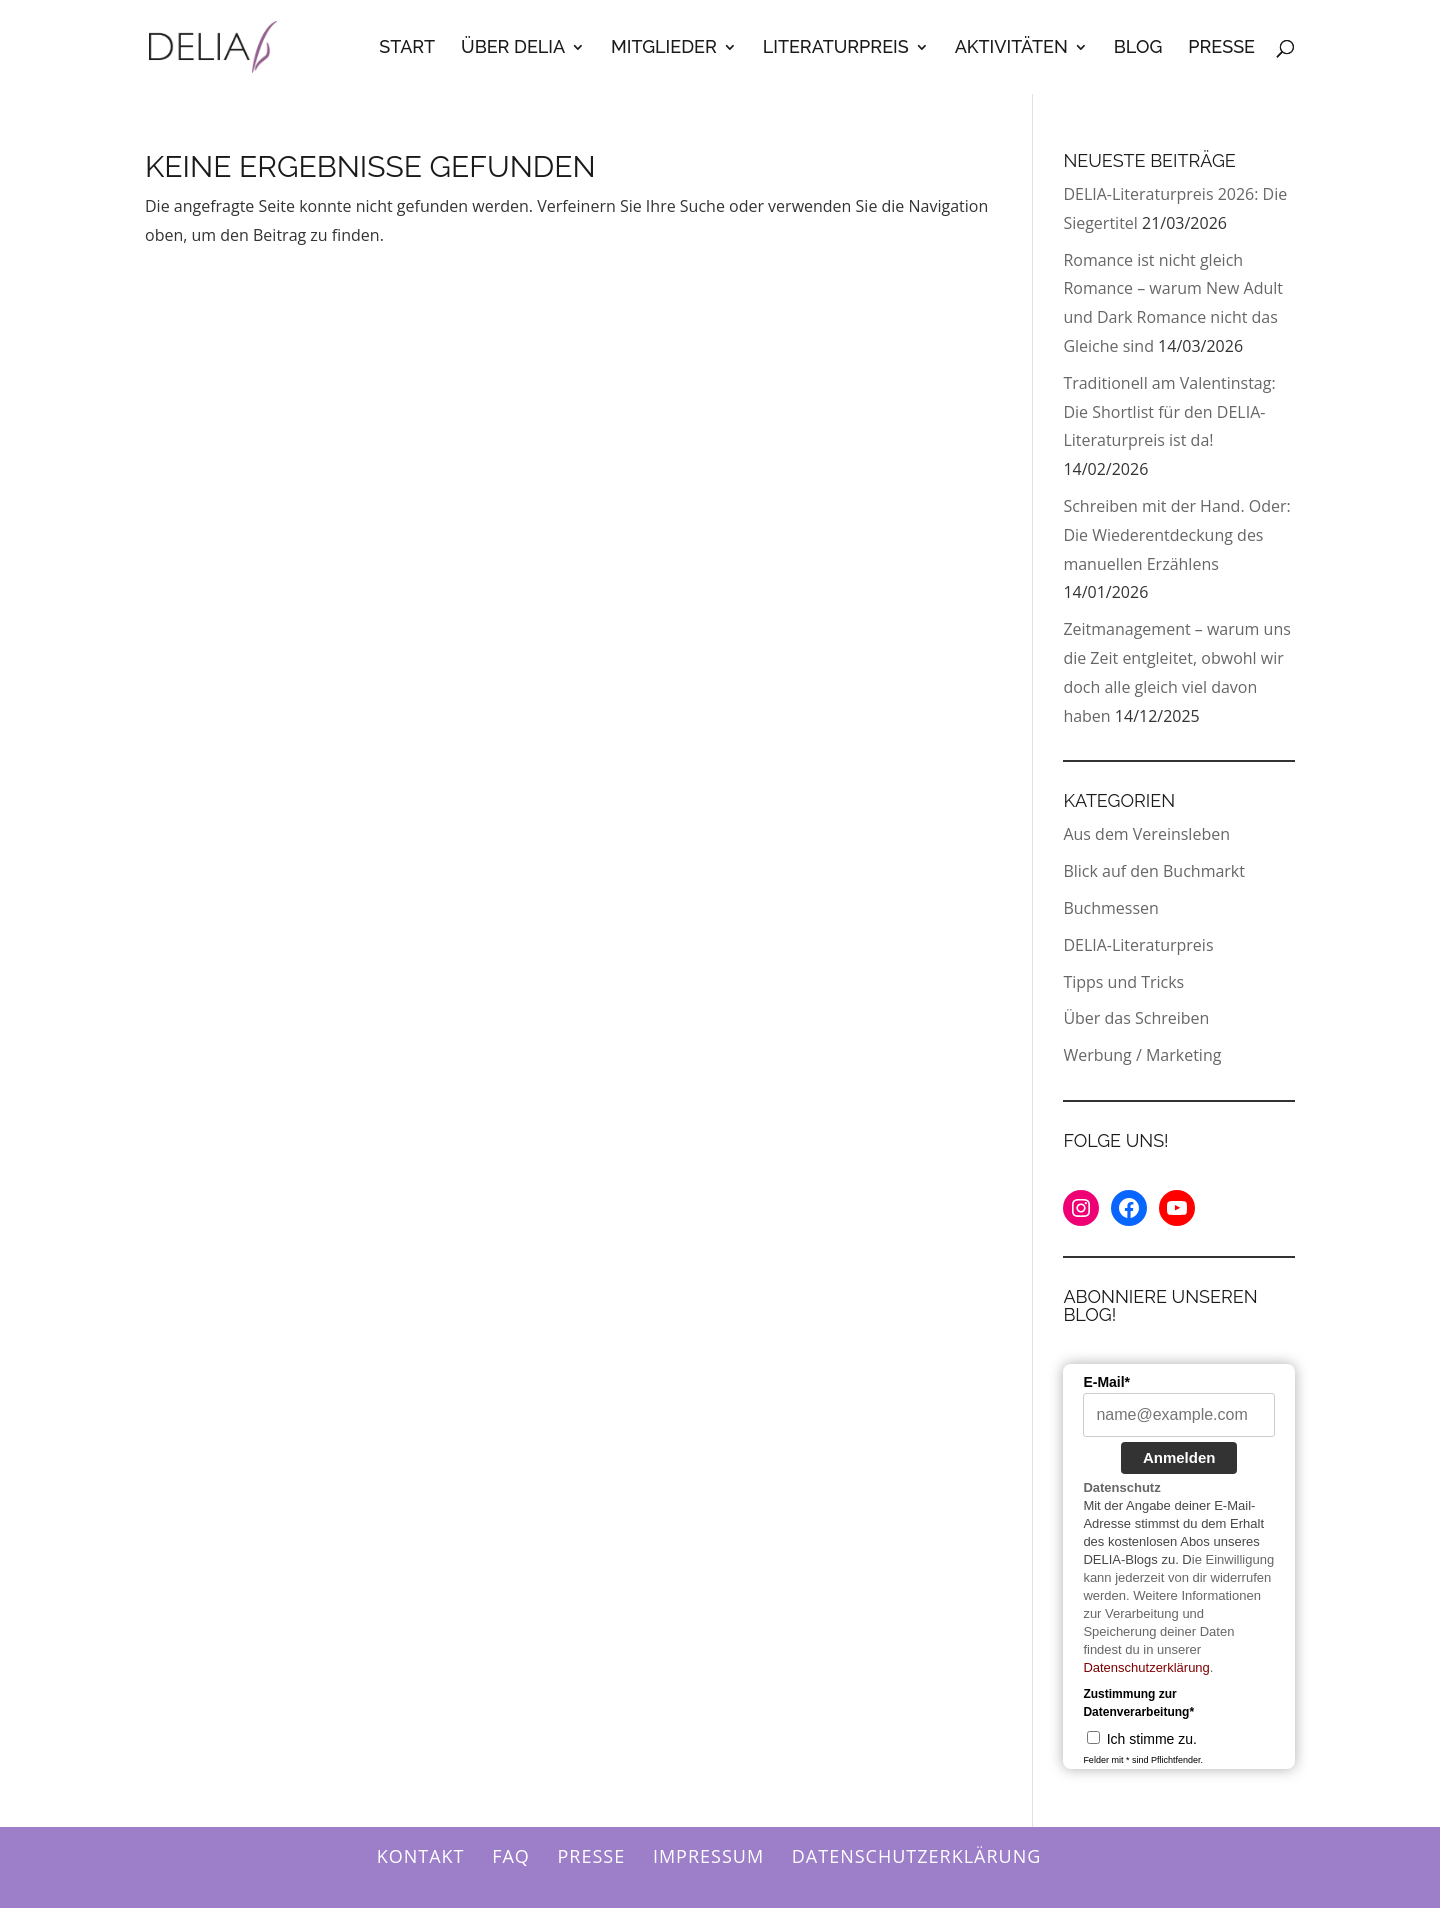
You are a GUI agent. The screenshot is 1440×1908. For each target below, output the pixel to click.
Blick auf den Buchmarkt (1154, 871)
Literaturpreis (836, 48)
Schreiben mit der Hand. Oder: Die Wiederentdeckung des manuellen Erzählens (1176, 535)
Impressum (708, 1856)
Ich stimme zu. (1152, 1739)
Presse (1221, 48)
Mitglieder (664, 48)
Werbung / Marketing (1142, 1055)
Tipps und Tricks (1123, 982)
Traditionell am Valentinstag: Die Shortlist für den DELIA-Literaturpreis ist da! (1169, 412)
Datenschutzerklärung (1146, 1667)
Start (407, 48)
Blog (1138, 48)
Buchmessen (1110, 908)
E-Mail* (1106, 1382)
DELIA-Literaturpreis (1138, 945)
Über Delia (513, 48)
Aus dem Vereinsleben (1146, 834)
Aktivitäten (1011, 48)
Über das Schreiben (1136, 1018)
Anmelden (1179, 1457)
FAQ (511, 1856)
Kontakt (421, 1856)
